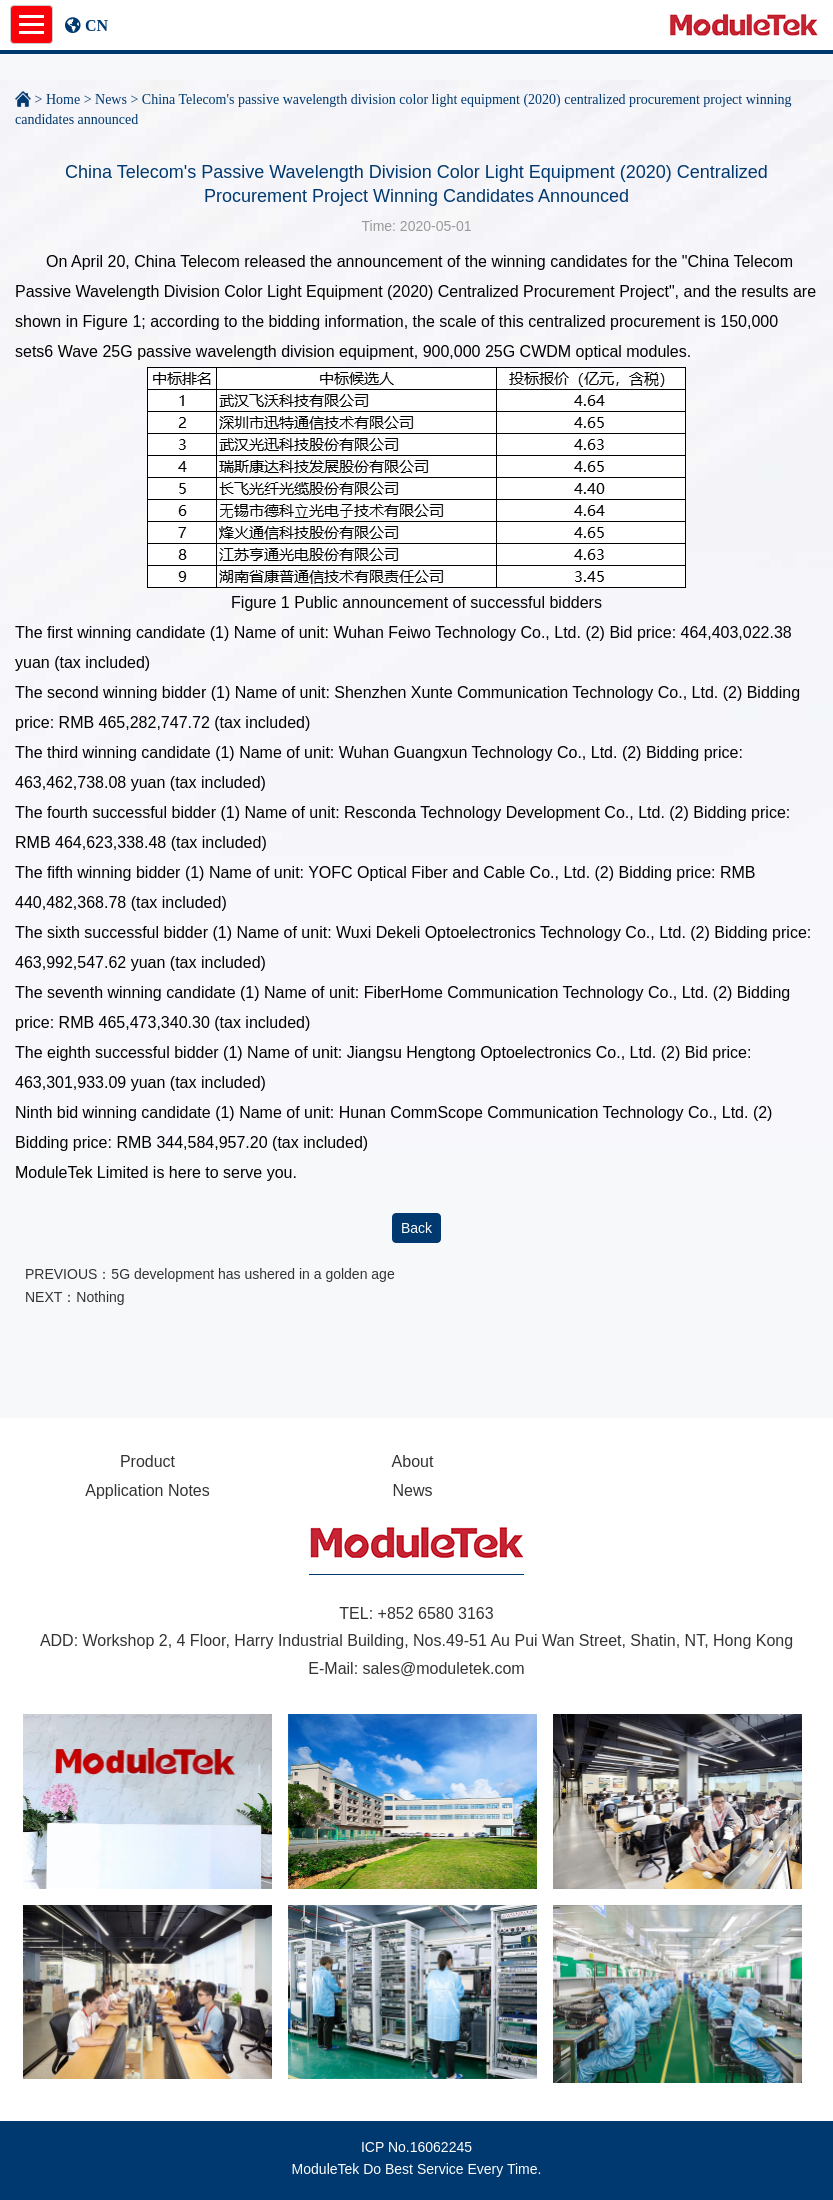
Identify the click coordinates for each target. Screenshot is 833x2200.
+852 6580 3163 (436, 1613)
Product (147, 1461)
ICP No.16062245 (416, 2147)
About (413, 1461)
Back (416, 1228)
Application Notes (147, 1490)
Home (63, 99)
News (111, 99)
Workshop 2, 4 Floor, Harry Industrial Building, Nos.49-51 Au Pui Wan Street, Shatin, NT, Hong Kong (438, 1640)
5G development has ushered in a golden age (252, 1274)
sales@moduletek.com (444, 1668)
